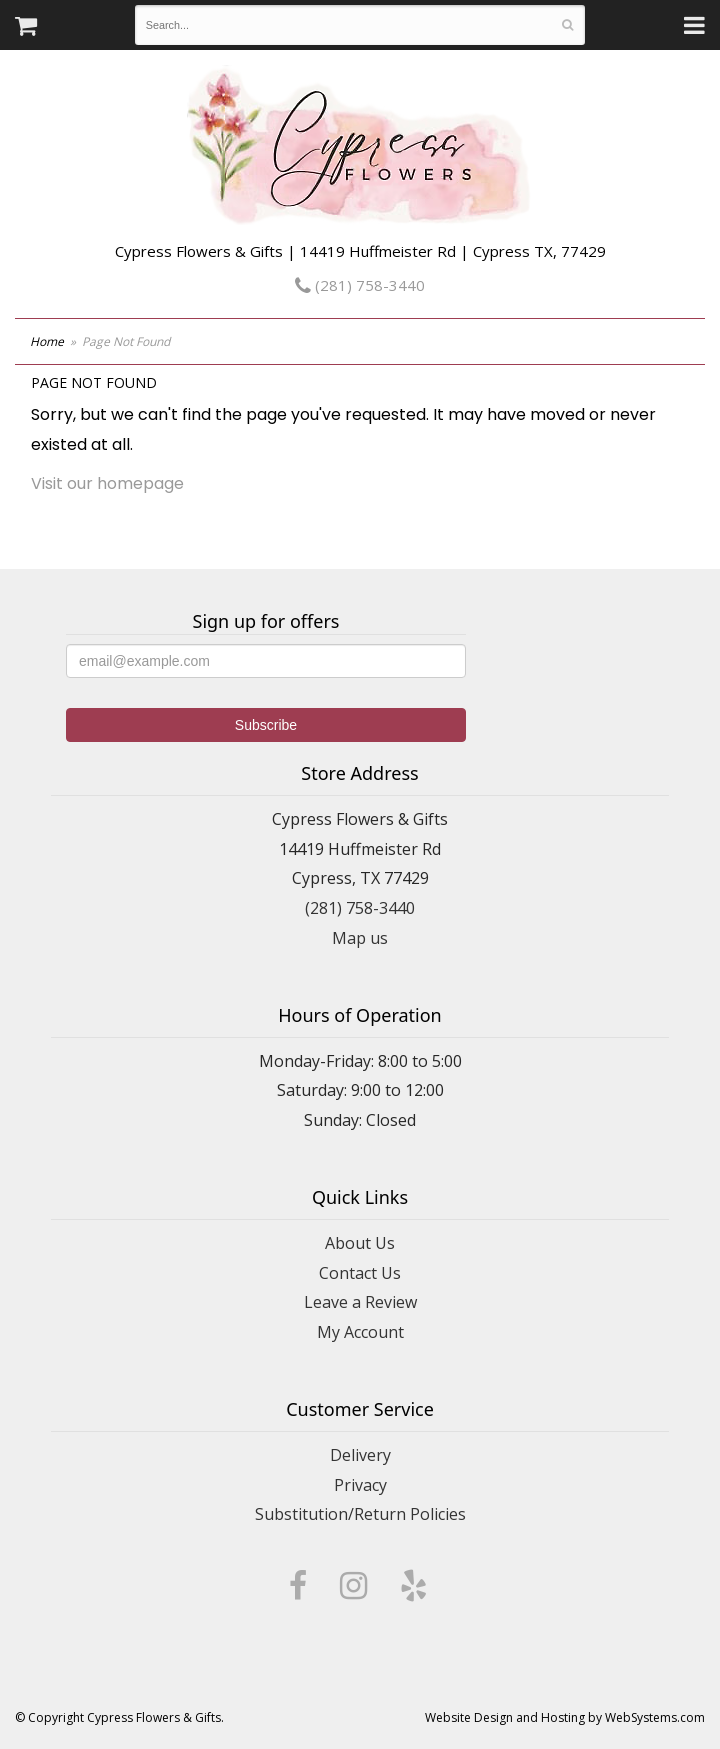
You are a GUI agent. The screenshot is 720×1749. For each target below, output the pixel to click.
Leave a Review (360, 1302)
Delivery (360, 1455)
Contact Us (360, 1273)
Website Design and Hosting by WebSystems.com (565, 1717)
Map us (360, 938)
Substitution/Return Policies (360, 1514)
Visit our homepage (107, 483)
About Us (360, 1243)
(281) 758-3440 (360, 285)
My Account (360, 1332)
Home (47, 341)
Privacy (360, 1485)
